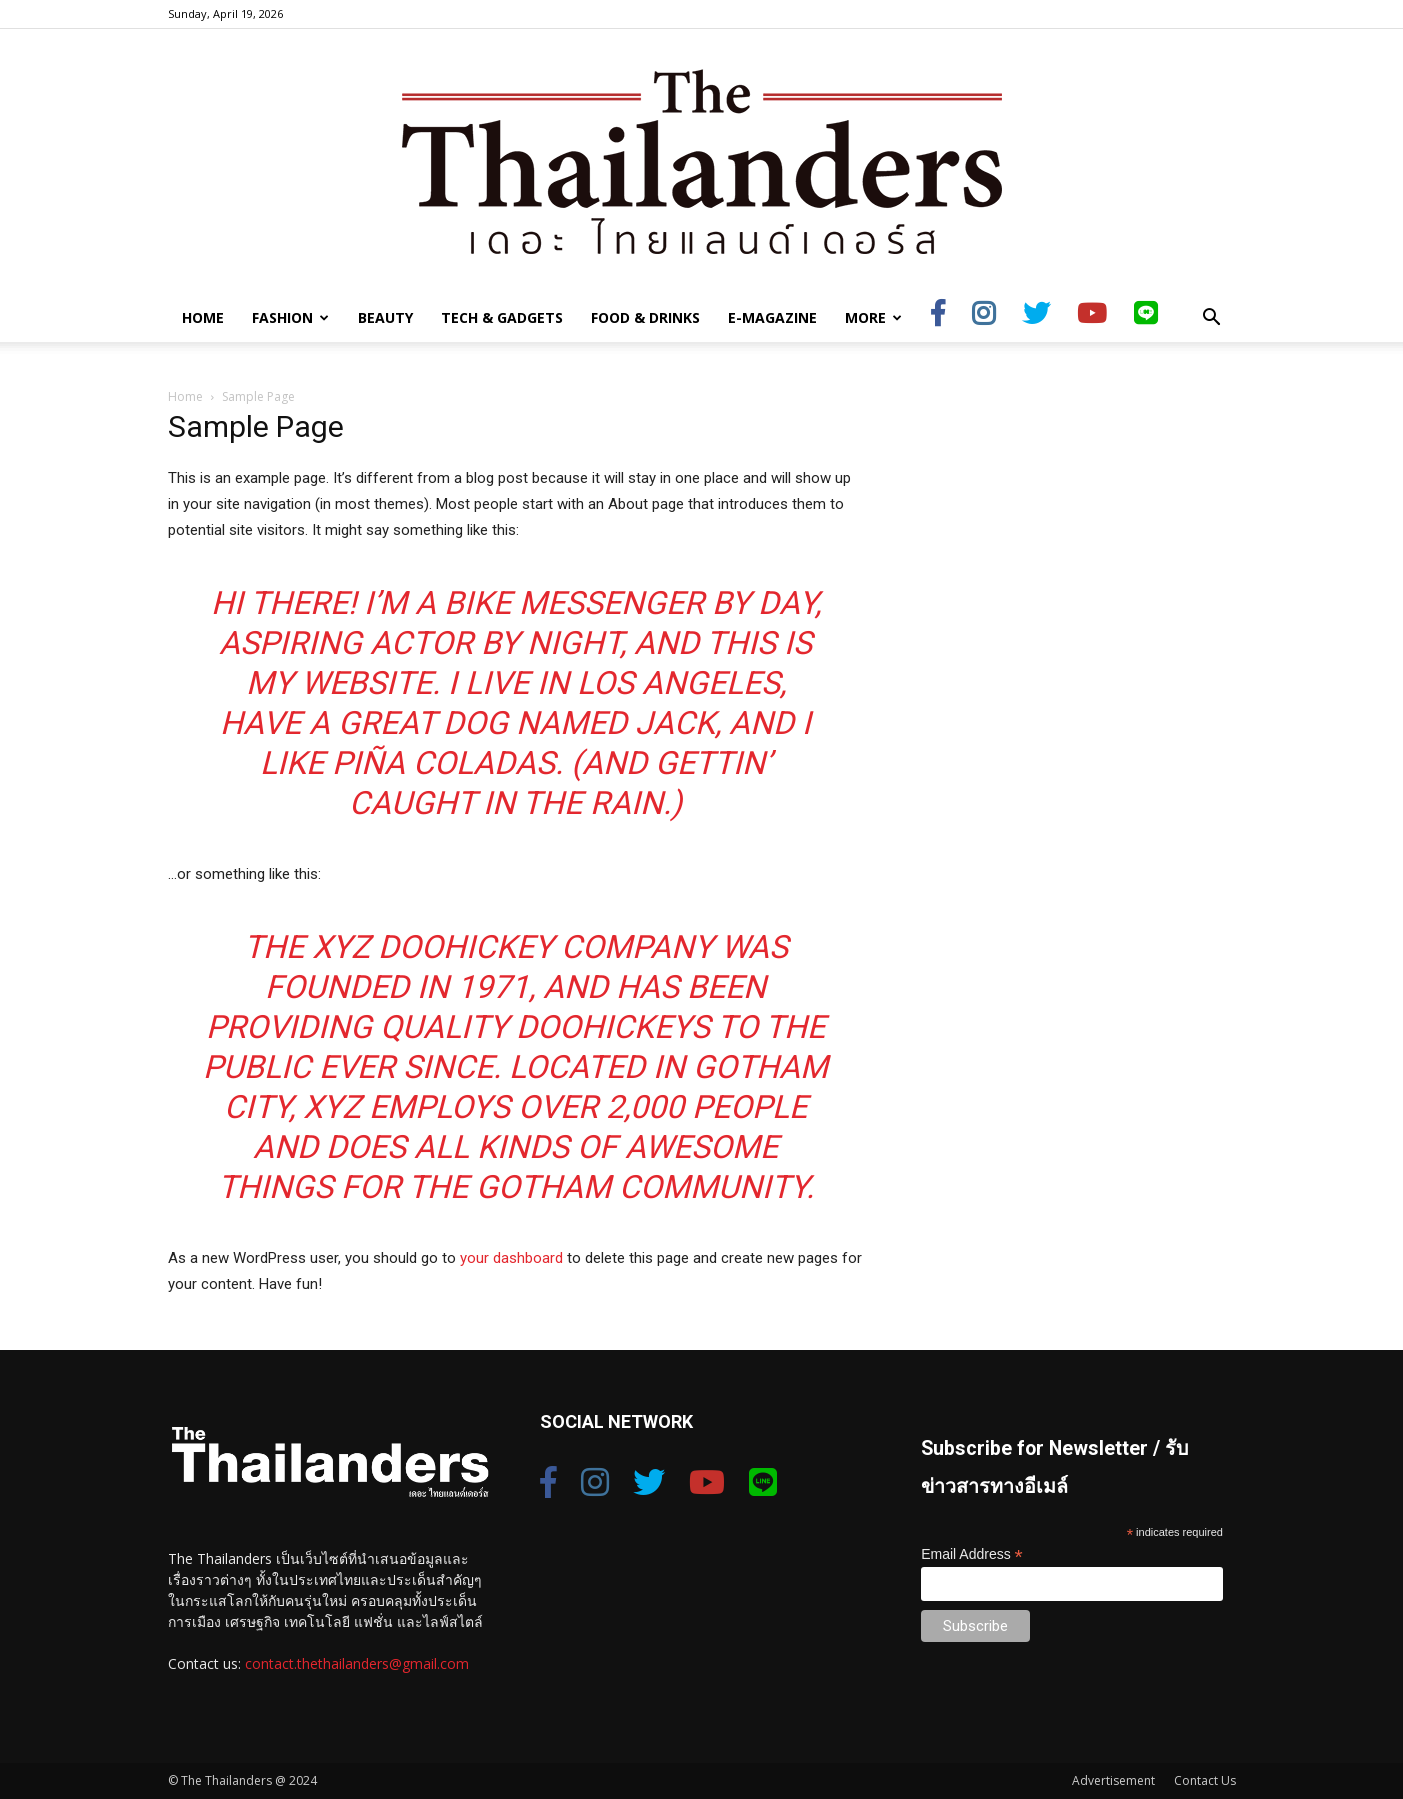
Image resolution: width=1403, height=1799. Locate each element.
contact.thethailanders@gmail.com (357, 1663)
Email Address (972, 1554)
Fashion (290, 317)
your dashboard (511, 1258)
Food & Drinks (645, 317)
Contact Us (1205, 1780)
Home (203, 317)
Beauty (385, 317)
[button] (1212, 319)
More (873, 317)
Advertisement (1113, 1780)
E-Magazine (772, 317)
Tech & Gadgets (502, 317)
